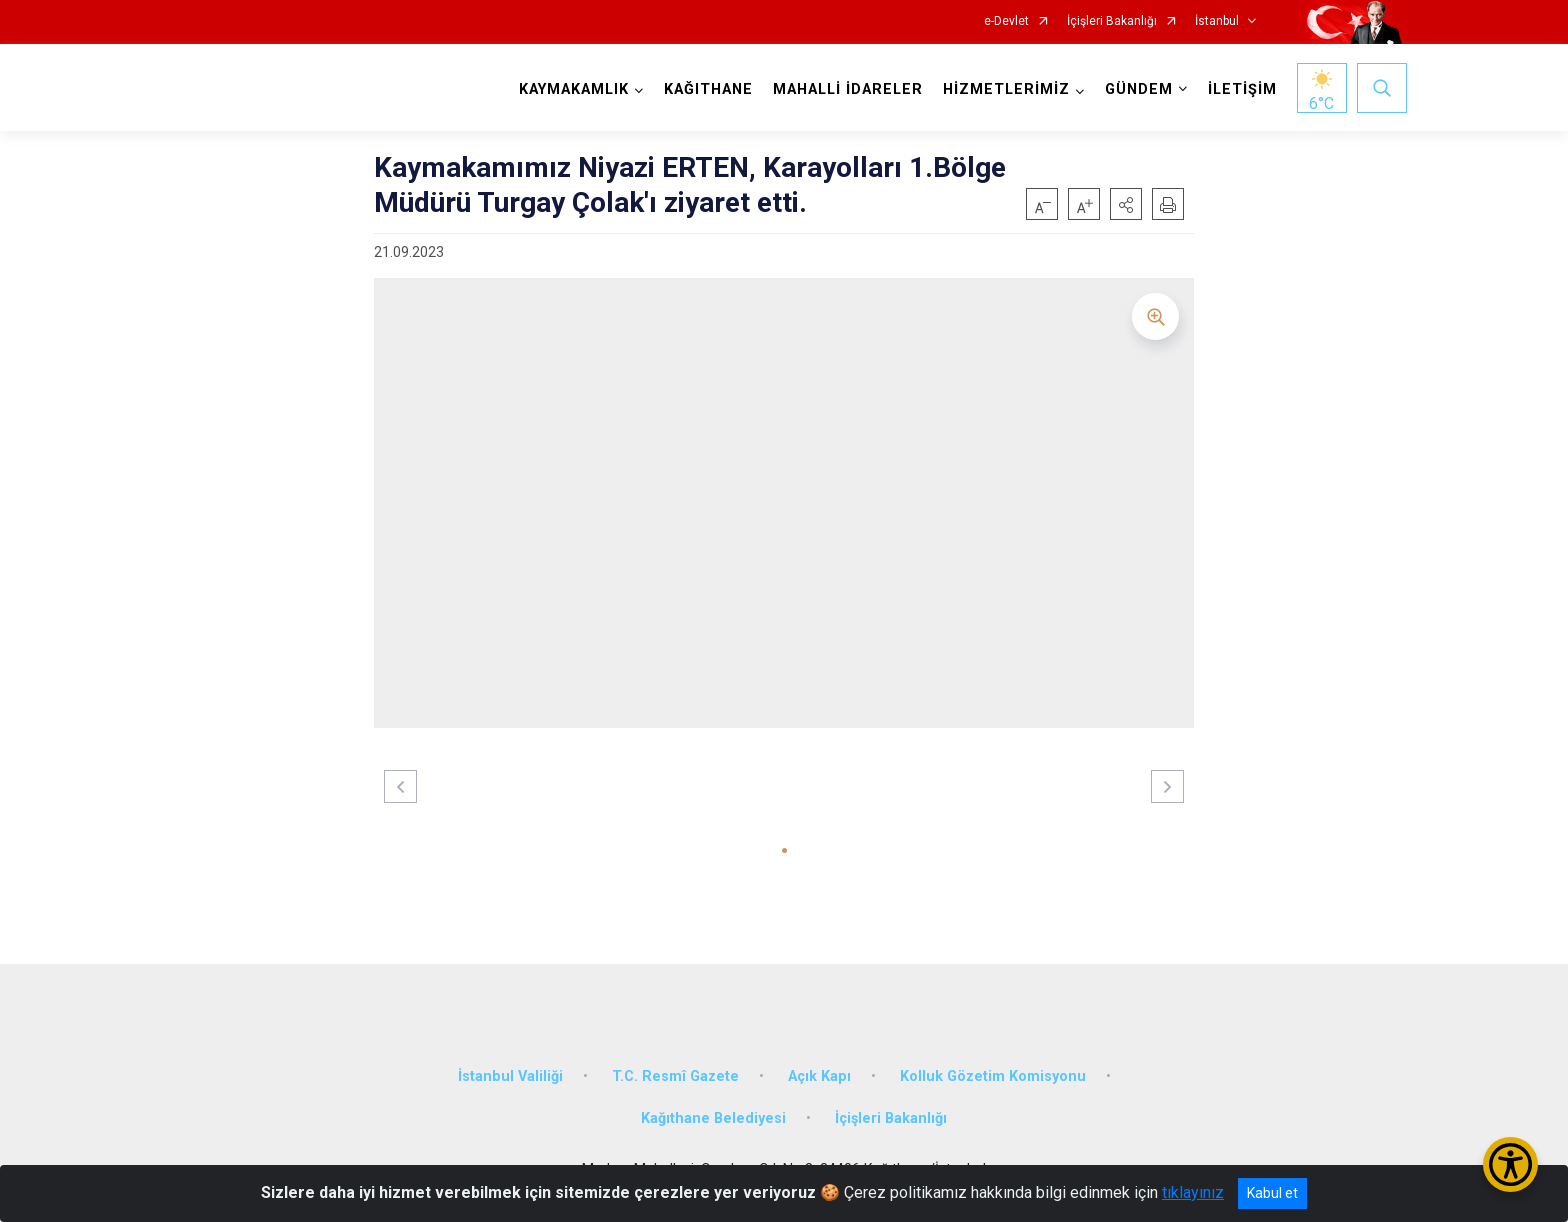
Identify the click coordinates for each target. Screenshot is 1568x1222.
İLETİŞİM (1242, 89)
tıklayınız (1193, 1192)
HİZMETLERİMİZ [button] (1006, 89)
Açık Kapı (819, 1076)
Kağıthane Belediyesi (713, 1118)
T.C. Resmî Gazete (675, 1076)
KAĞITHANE (708, 89)
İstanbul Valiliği (510, 1076)
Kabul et (1272, 1193)
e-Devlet (1006, 21)
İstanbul (1217, 21)
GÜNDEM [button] (1139, 89)
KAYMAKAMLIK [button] (574, 89)
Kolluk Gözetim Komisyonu (993, 1076)
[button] (1126, 204)
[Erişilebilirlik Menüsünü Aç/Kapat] (1510, 1164)
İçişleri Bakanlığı (1112, 21)
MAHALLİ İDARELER (848, 89)
